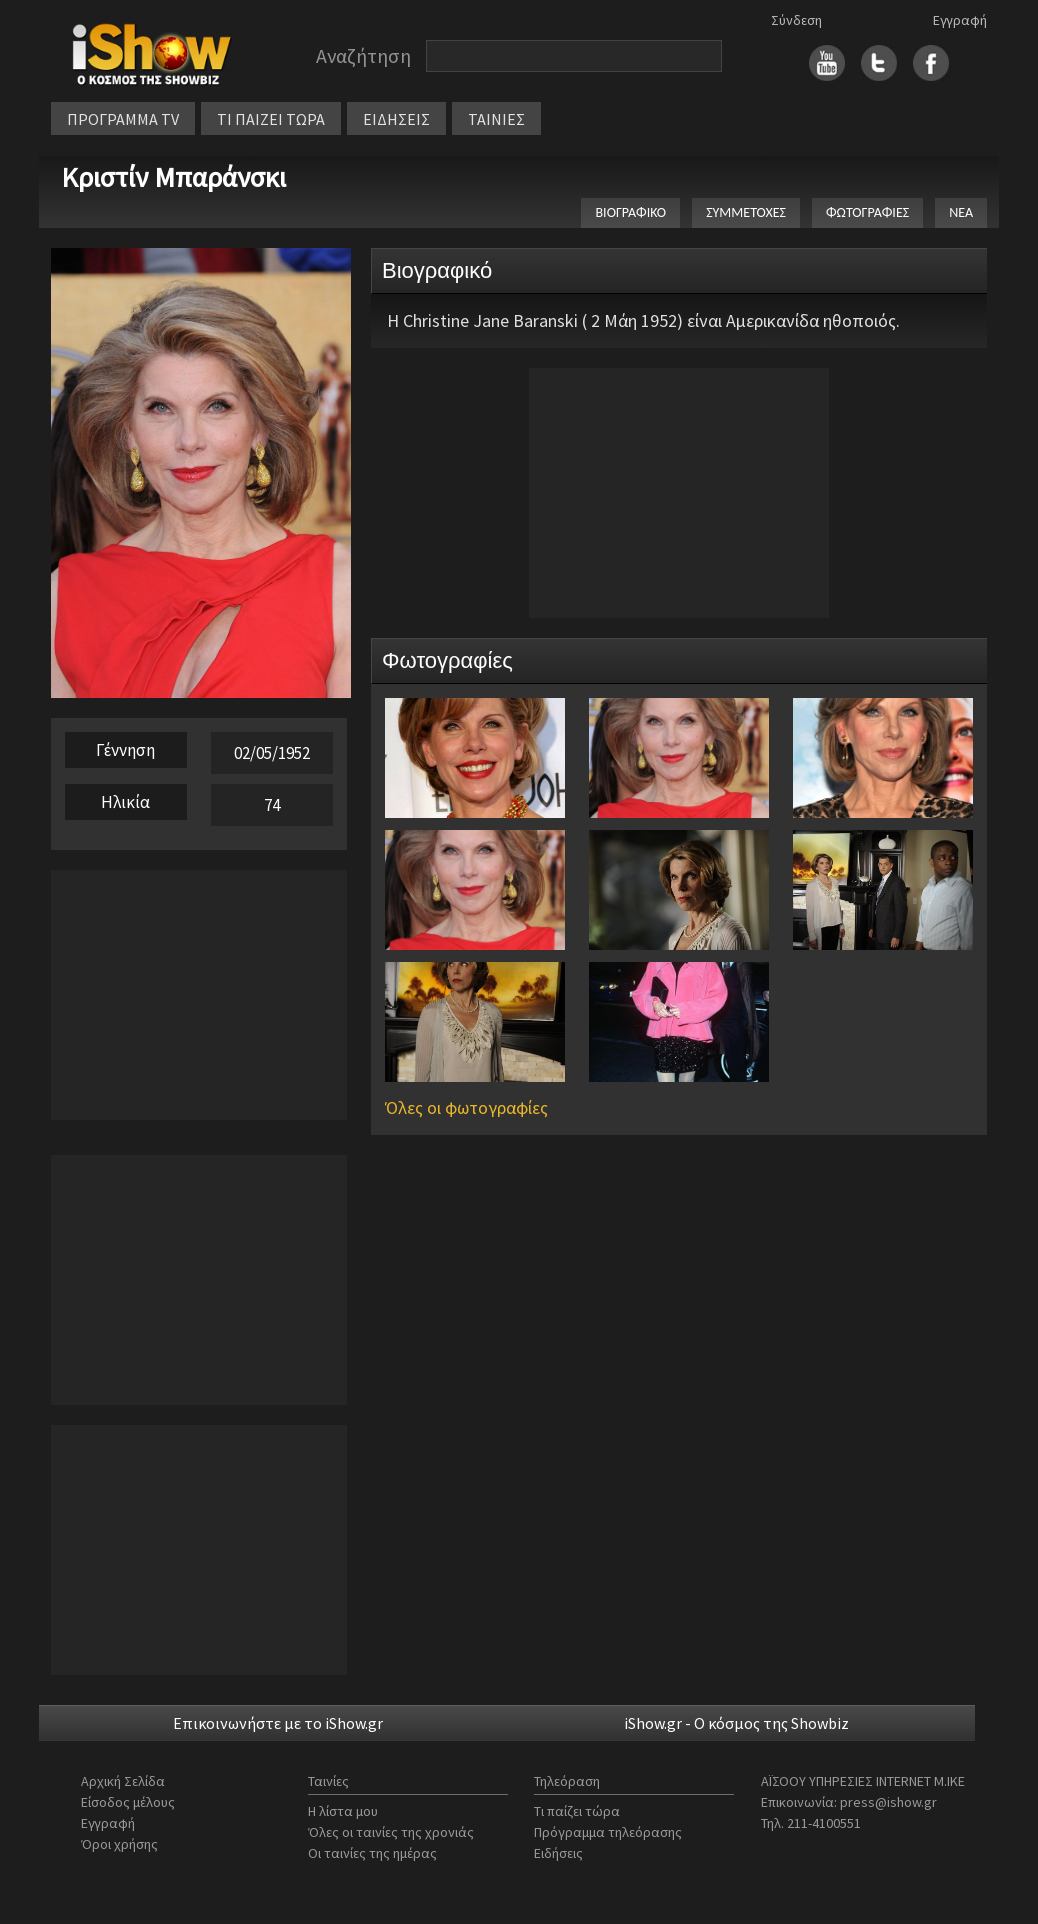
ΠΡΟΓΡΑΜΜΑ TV (123, 119)
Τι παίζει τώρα (577, 1811)
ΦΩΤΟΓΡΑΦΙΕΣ (867, 212)
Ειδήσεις (558, 1853)
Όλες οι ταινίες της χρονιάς (391, 1832)
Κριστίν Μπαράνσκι (173, 177)
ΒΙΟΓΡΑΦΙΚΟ (630, 212)
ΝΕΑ (961, 212)
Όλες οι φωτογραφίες (466, 1107)
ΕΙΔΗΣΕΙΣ (396, 119)
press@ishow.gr (888, 1802)
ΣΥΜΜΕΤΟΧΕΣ (746, 212)
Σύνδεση (796, 20)
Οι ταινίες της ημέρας (372, 1853)
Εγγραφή (960, 20)
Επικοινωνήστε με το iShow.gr (278, 1723)
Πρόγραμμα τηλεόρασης (608, 1832)
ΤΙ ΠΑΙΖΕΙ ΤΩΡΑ (271, 119)
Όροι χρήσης (119, 1844)
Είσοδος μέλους (128, 1802)
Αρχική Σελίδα (123, 1781)
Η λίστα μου (343, 1811)
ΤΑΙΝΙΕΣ (496, 119)
